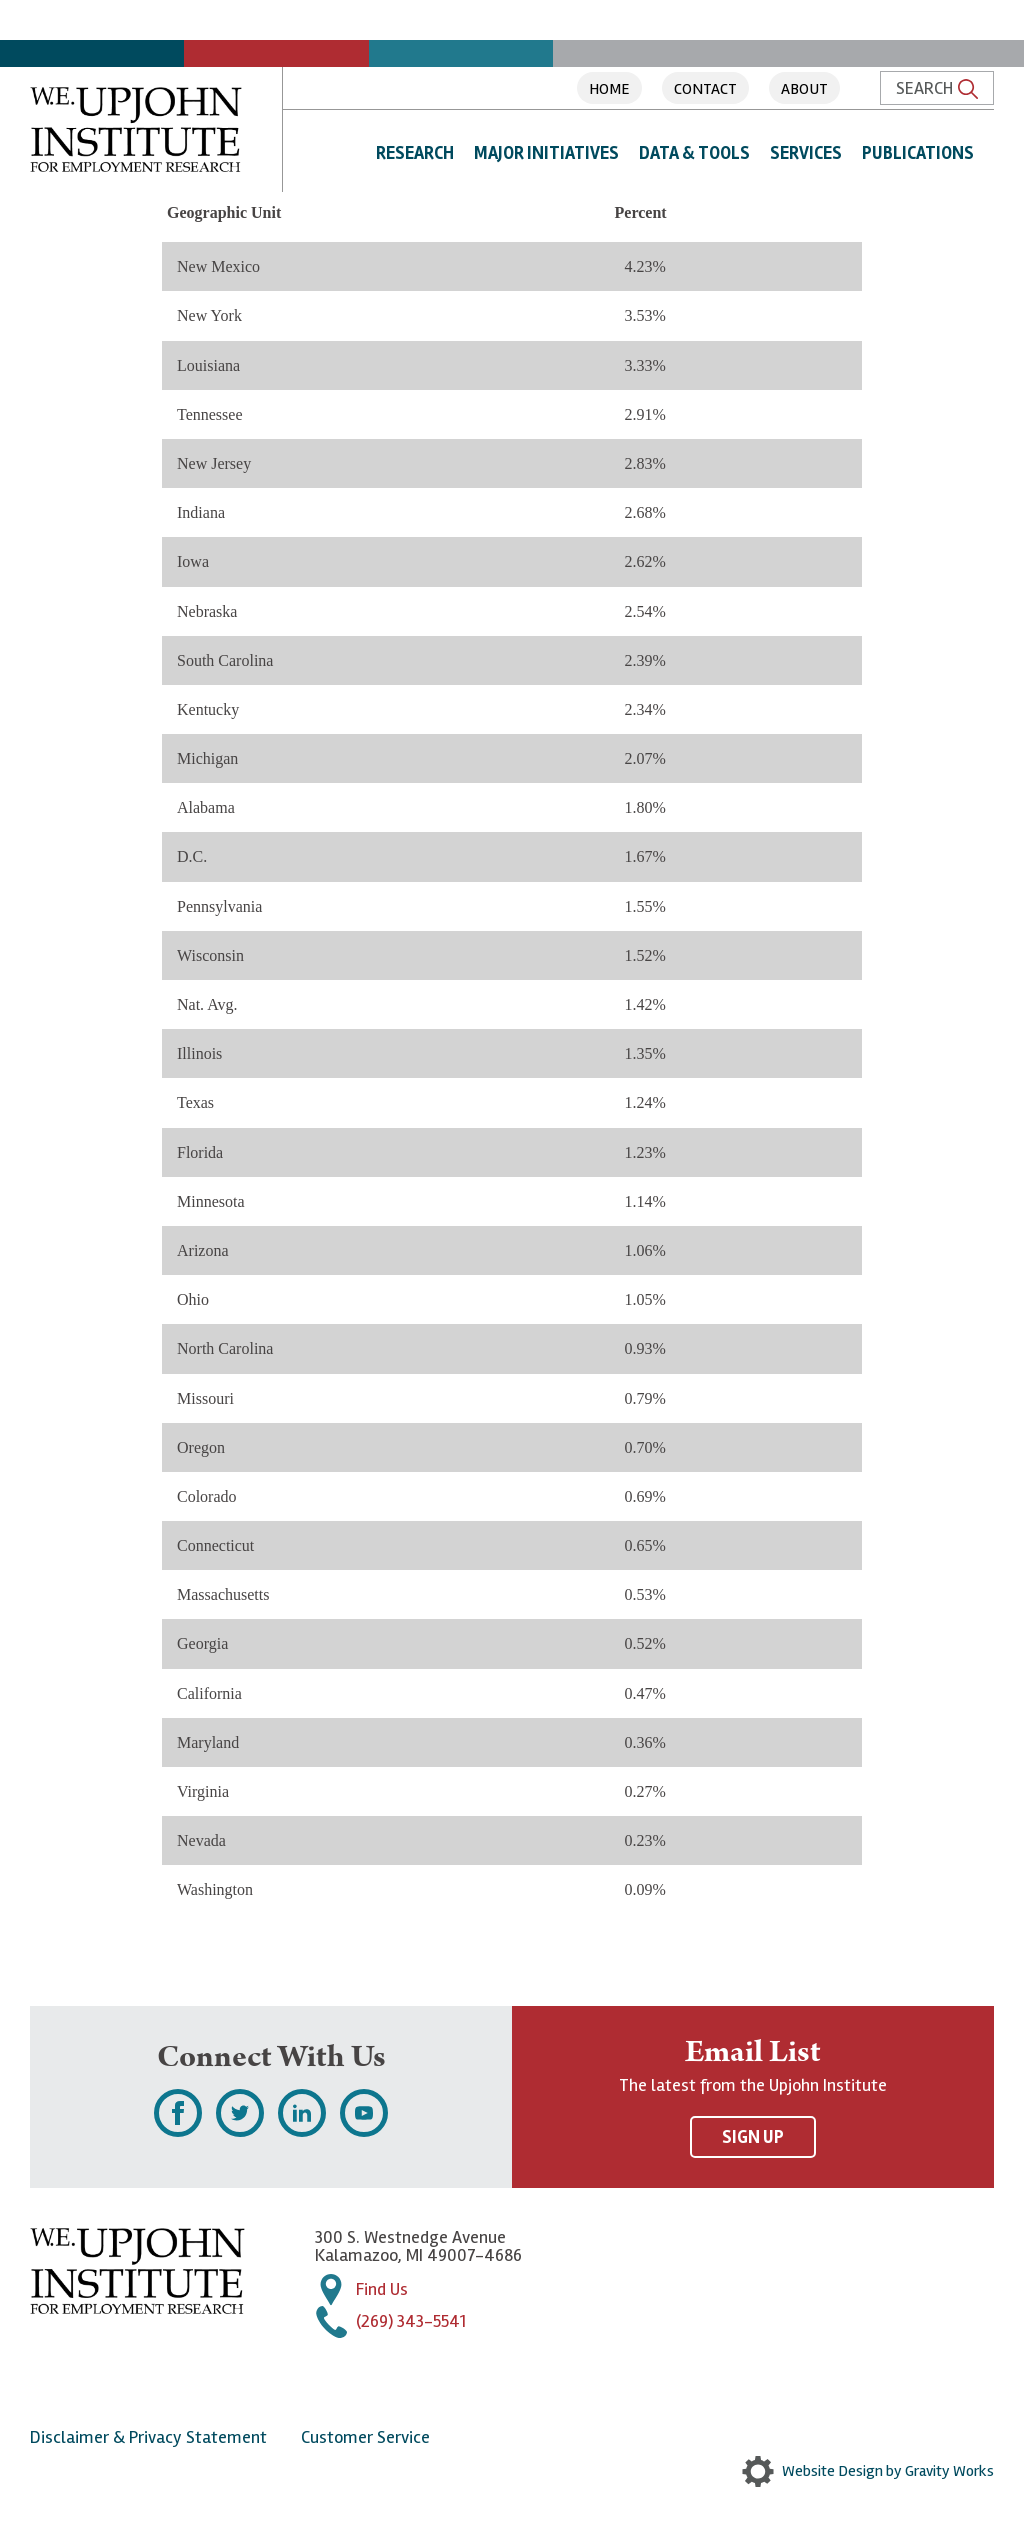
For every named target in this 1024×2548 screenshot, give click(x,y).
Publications (918, 153)
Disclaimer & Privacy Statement (148, 2437)
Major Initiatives (546, 153)
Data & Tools (694, 153)
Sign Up (753, 2137)
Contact (705, 89)
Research (415, 153)
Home (609, 89)
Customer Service (365, 2437)
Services (806, 153)
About (804, 89)
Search (937, 88)
